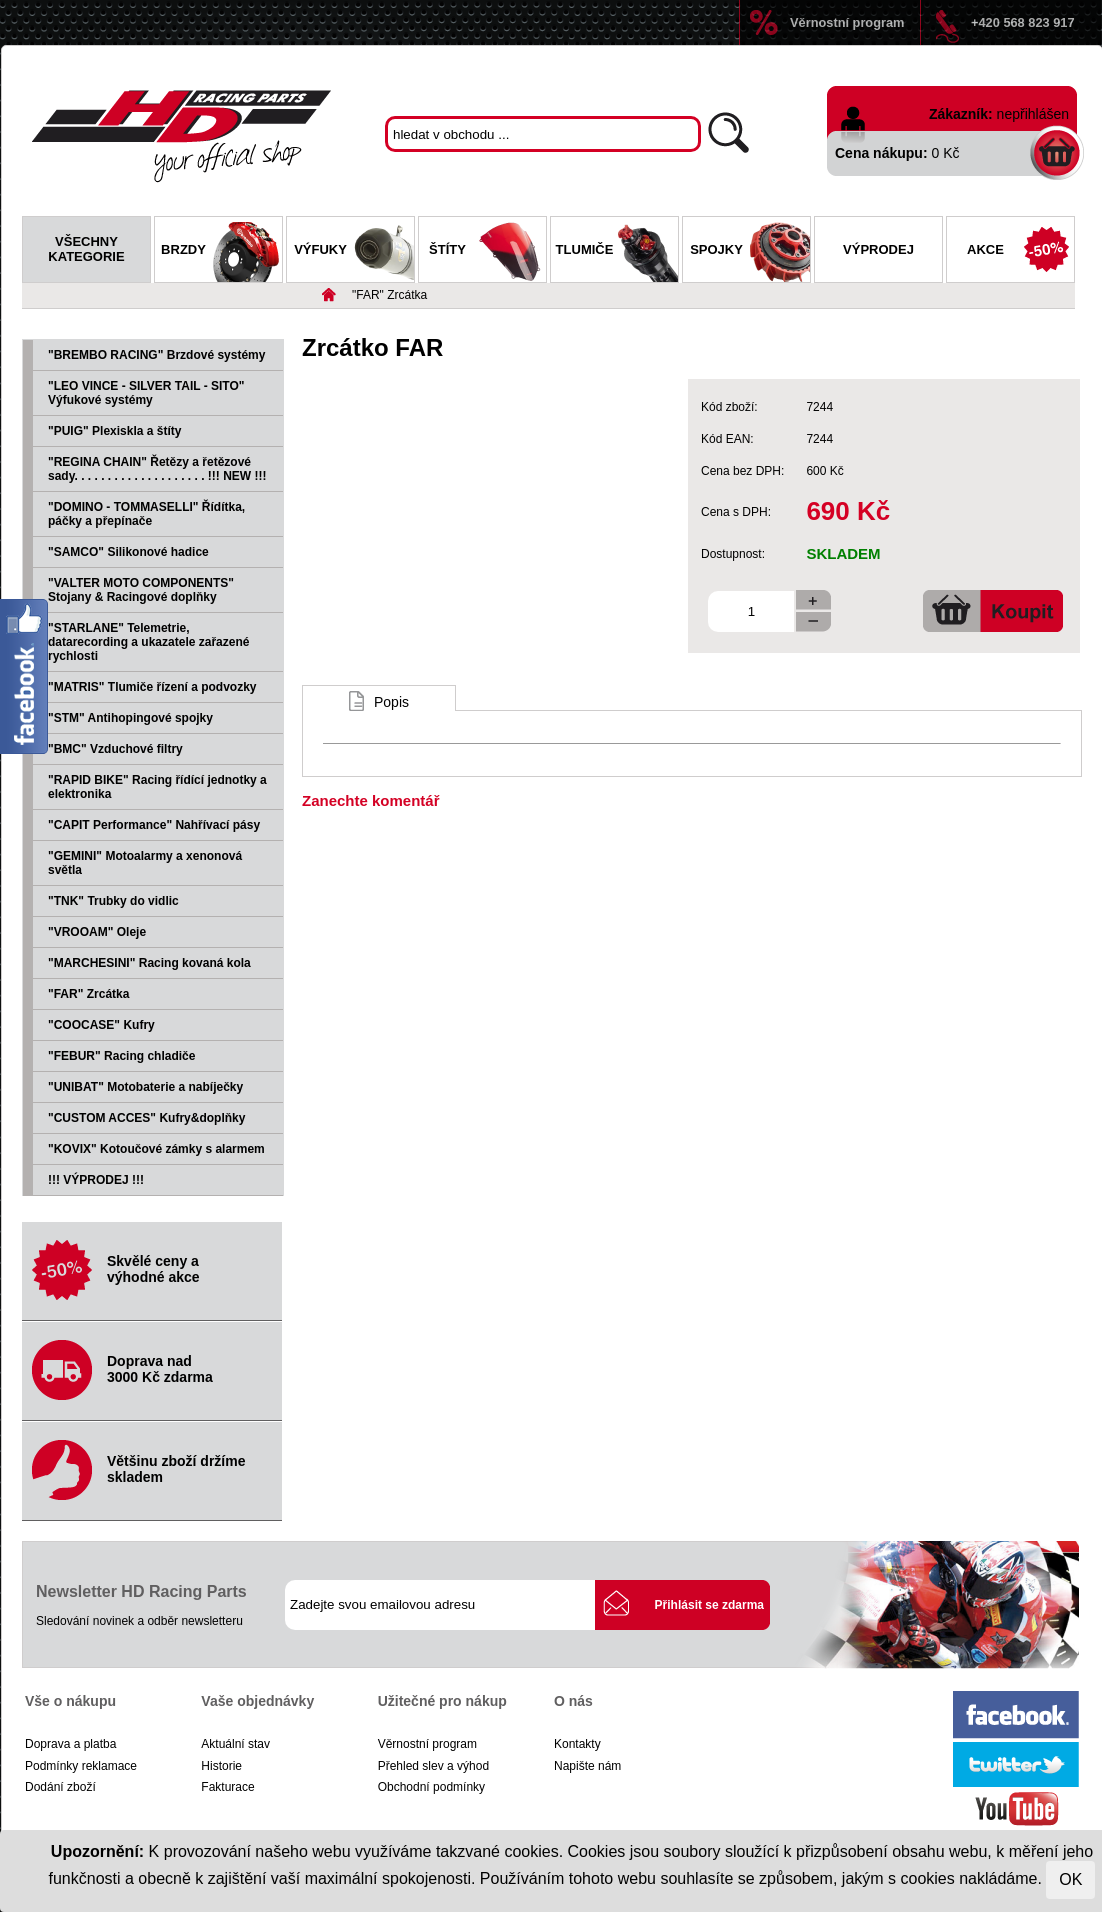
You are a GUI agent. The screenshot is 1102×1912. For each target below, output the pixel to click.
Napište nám (587, 1766)
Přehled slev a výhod (433, 1766)
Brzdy (221, 252)
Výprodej (878, 249)
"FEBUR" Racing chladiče (121, 1056)
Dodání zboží (60, 1787)
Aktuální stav (235, 1744)
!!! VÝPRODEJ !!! (96, 1180)
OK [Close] (1070, 1879)
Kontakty (577, 1744)
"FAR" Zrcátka (389, 295)
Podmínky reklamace (81, 1766)
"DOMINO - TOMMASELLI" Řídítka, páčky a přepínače (146, 514)
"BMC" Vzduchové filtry (115, 749)
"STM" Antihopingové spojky (130, 718)
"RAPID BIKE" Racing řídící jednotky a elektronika (157, 787)
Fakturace (227, 1787)
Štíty (487, 252)
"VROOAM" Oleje (97, 932)
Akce (1020, 252)
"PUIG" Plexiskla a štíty (114, 431)
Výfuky (354, 252)
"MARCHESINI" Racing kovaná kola (149, 963)
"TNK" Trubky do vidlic (113, 901)
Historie (221, 1766)
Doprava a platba (70, 1744)
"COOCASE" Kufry (101, 1025)
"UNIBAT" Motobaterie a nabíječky (145, 1087)
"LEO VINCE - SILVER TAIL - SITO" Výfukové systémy (146, 393)
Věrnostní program (847, 22)
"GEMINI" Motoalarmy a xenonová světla (145, 863)
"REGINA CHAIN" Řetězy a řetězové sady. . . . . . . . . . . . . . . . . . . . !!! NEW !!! (157, 469)
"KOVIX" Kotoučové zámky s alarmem (156, 1149)
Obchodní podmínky (431, 1787)
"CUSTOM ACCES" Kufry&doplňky (146, 1118)
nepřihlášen (1033, 114)
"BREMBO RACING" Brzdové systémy (156, 355)
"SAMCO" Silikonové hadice (128, 552)
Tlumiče (617, 252)
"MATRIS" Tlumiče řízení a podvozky (152, 687)
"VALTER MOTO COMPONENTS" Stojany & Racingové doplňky (141, 590)
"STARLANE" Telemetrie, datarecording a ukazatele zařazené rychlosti (148, 642)
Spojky (750, 252)
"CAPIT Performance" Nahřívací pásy (154, 825)
